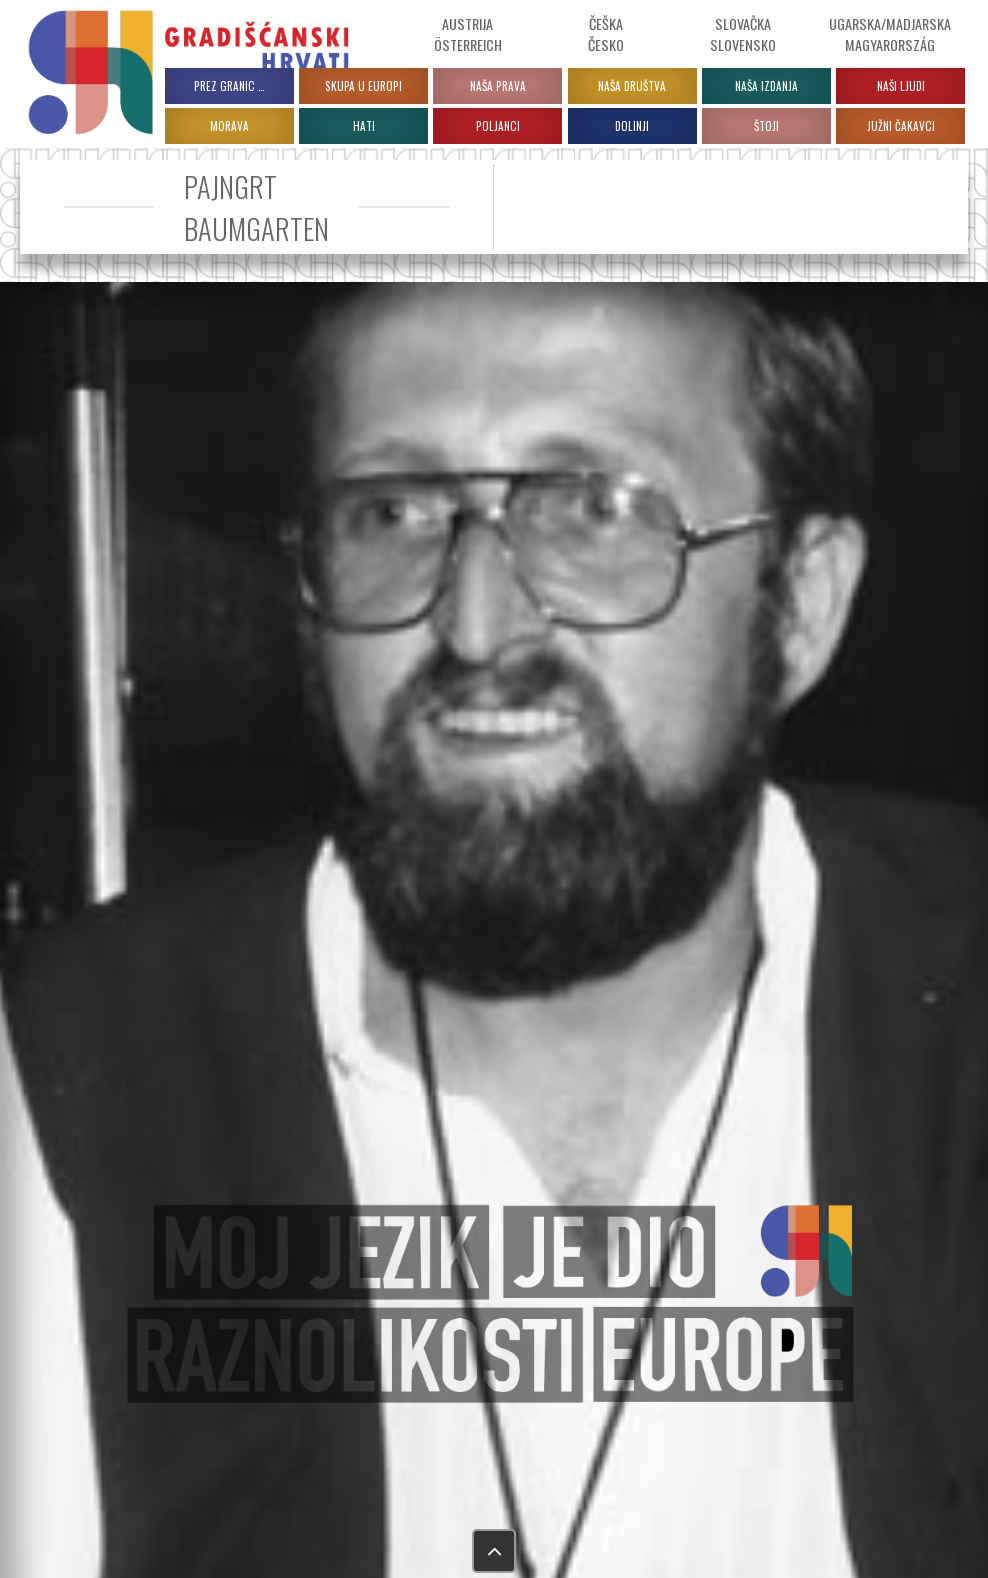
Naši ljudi (901, 86)
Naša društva (632, 86)
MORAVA (229, 126)
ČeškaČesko (606, 34)
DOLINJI (632, 126)
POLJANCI (498, 126)
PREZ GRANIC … (229, 86)
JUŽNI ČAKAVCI (901, 126)
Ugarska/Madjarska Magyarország (890, 34)
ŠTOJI (766, 126)
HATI (364, 126)
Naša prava (498, 86)
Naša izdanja (766, 86)
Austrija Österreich (468, 34)
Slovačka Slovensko (743, 34)
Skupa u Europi (363, 86)
